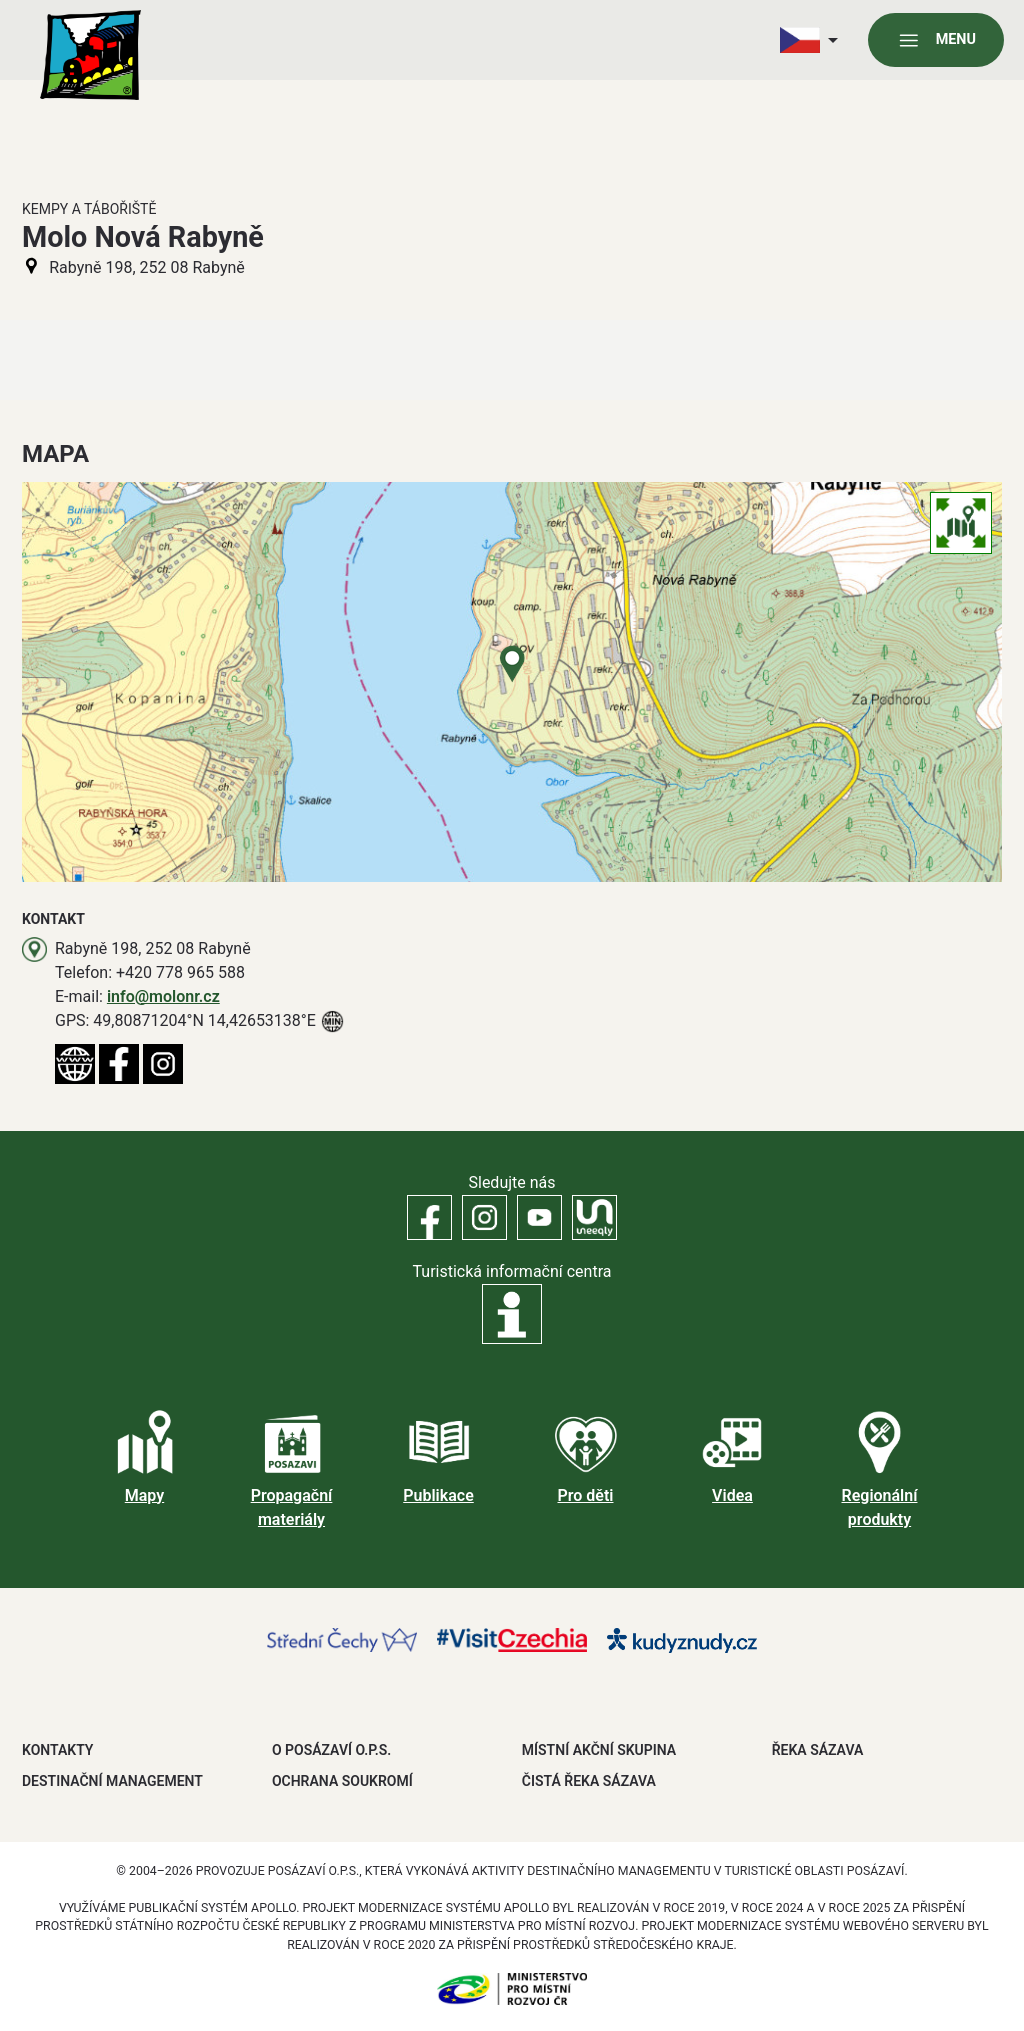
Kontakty (57, 1750)
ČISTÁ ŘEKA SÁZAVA (589, 1781)
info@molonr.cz (163, 996)
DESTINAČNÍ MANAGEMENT (112, 1781)
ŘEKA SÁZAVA (818, 1750)
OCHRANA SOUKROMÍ (342, 1781)
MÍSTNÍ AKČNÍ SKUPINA (599, 1750)
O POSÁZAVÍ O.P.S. (331, 1750)
